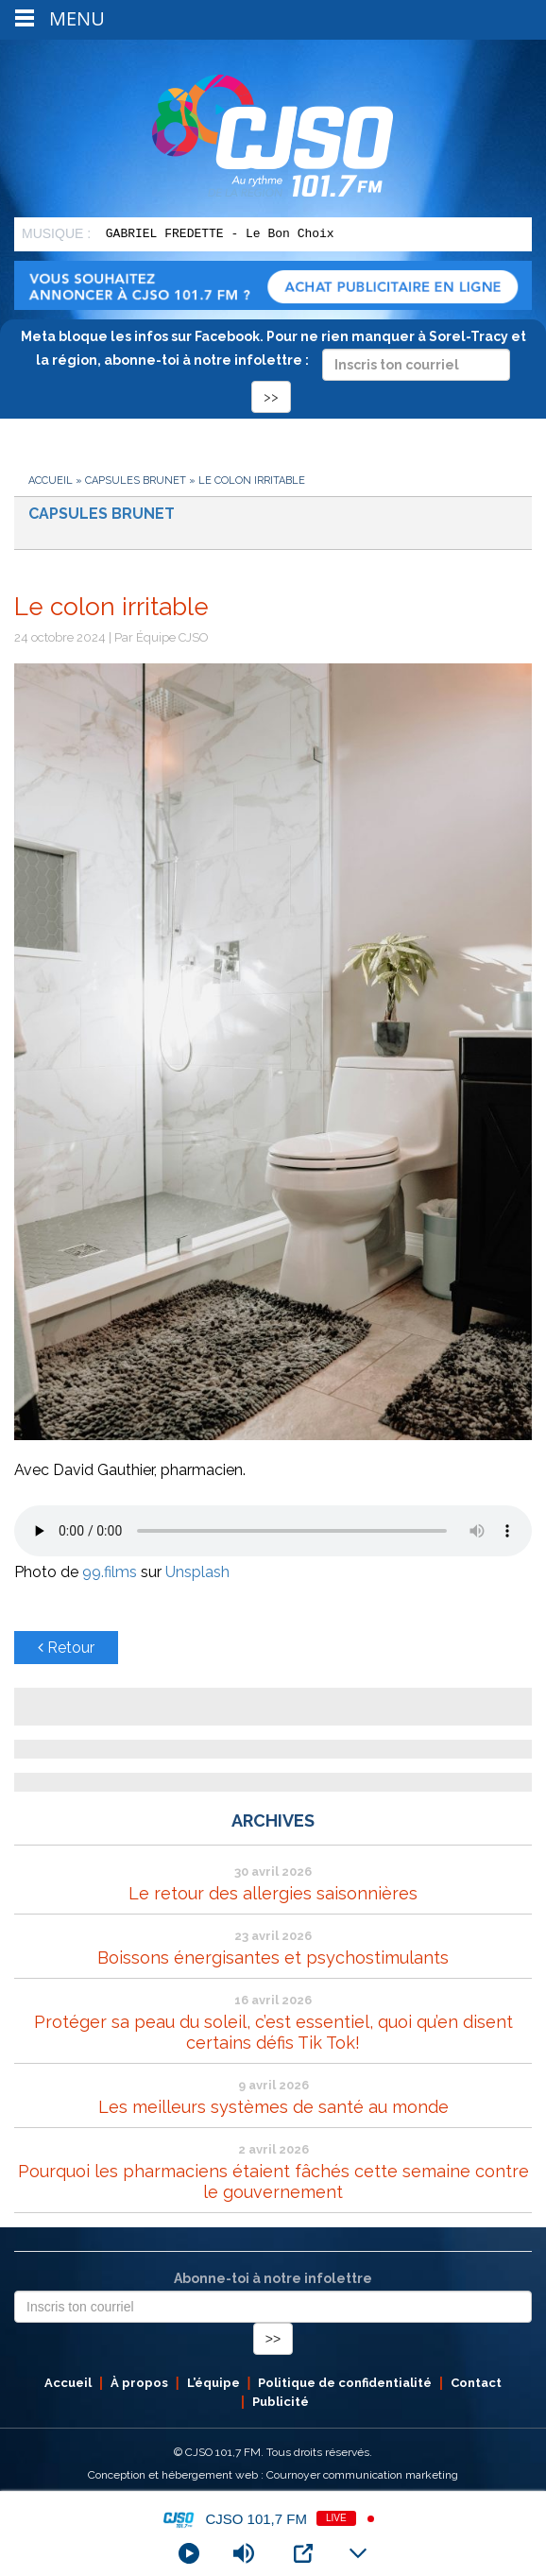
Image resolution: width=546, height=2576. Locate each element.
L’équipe (213, 2383)
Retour (66, 1648)
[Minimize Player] (358, 2553)
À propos (139, 2383)
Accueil (50, 480)
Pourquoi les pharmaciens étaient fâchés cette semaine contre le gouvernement (273, 2181)
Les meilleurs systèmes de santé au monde (273, 2107)
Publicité (280, 2402)
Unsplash (197, 1572)
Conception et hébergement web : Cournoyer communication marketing (273, 2475)
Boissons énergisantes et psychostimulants (273, 1957)
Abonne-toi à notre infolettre (273, 2278)
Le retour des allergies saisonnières (273, 1893)
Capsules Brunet (135, 480)
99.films (109, 1572)
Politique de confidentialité (345, 2383)
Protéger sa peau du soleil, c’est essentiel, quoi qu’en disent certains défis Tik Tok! (273, 2032)
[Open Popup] (303, 2553)
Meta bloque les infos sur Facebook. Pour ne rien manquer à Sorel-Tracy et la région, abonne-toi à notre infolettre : (273, 366)
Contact (476, 2383)
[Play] (189, 2553)
